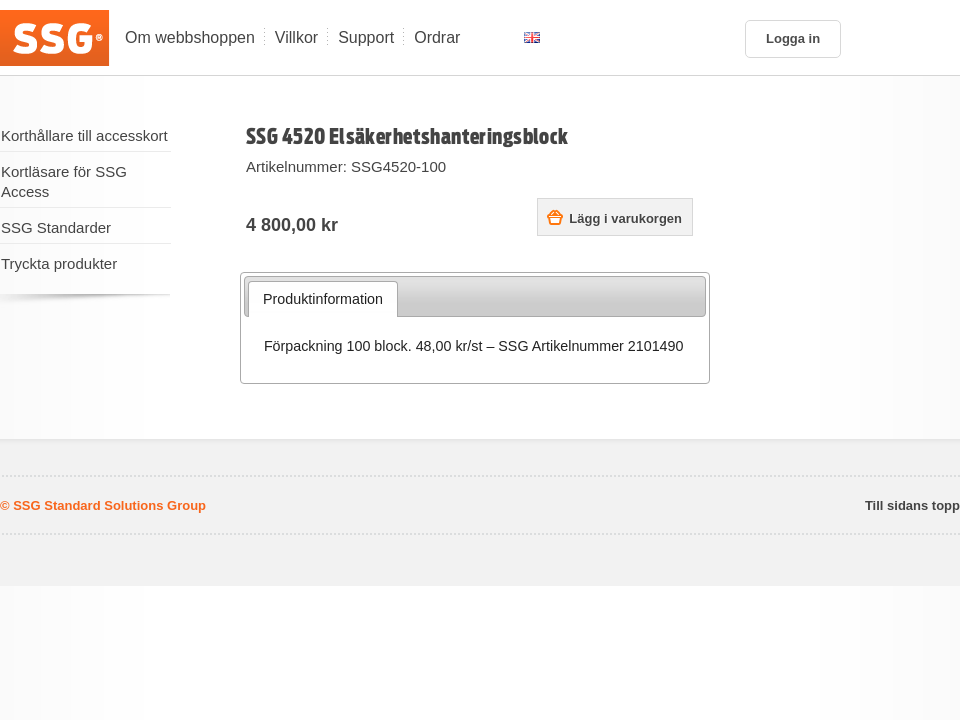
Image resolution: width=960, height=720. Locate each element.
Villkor (296, 37)
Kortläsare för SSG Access (64, 181)
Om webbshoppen (190, 37)
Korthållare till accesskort (84, 135)
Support (366, 37)
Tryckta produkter (59, 263)
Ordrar (437, 37)
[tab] (323, 299)
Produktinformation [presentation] (323, 299)
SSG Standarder (56, 227)
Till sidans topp (912, 506)
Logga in (793, 38)
